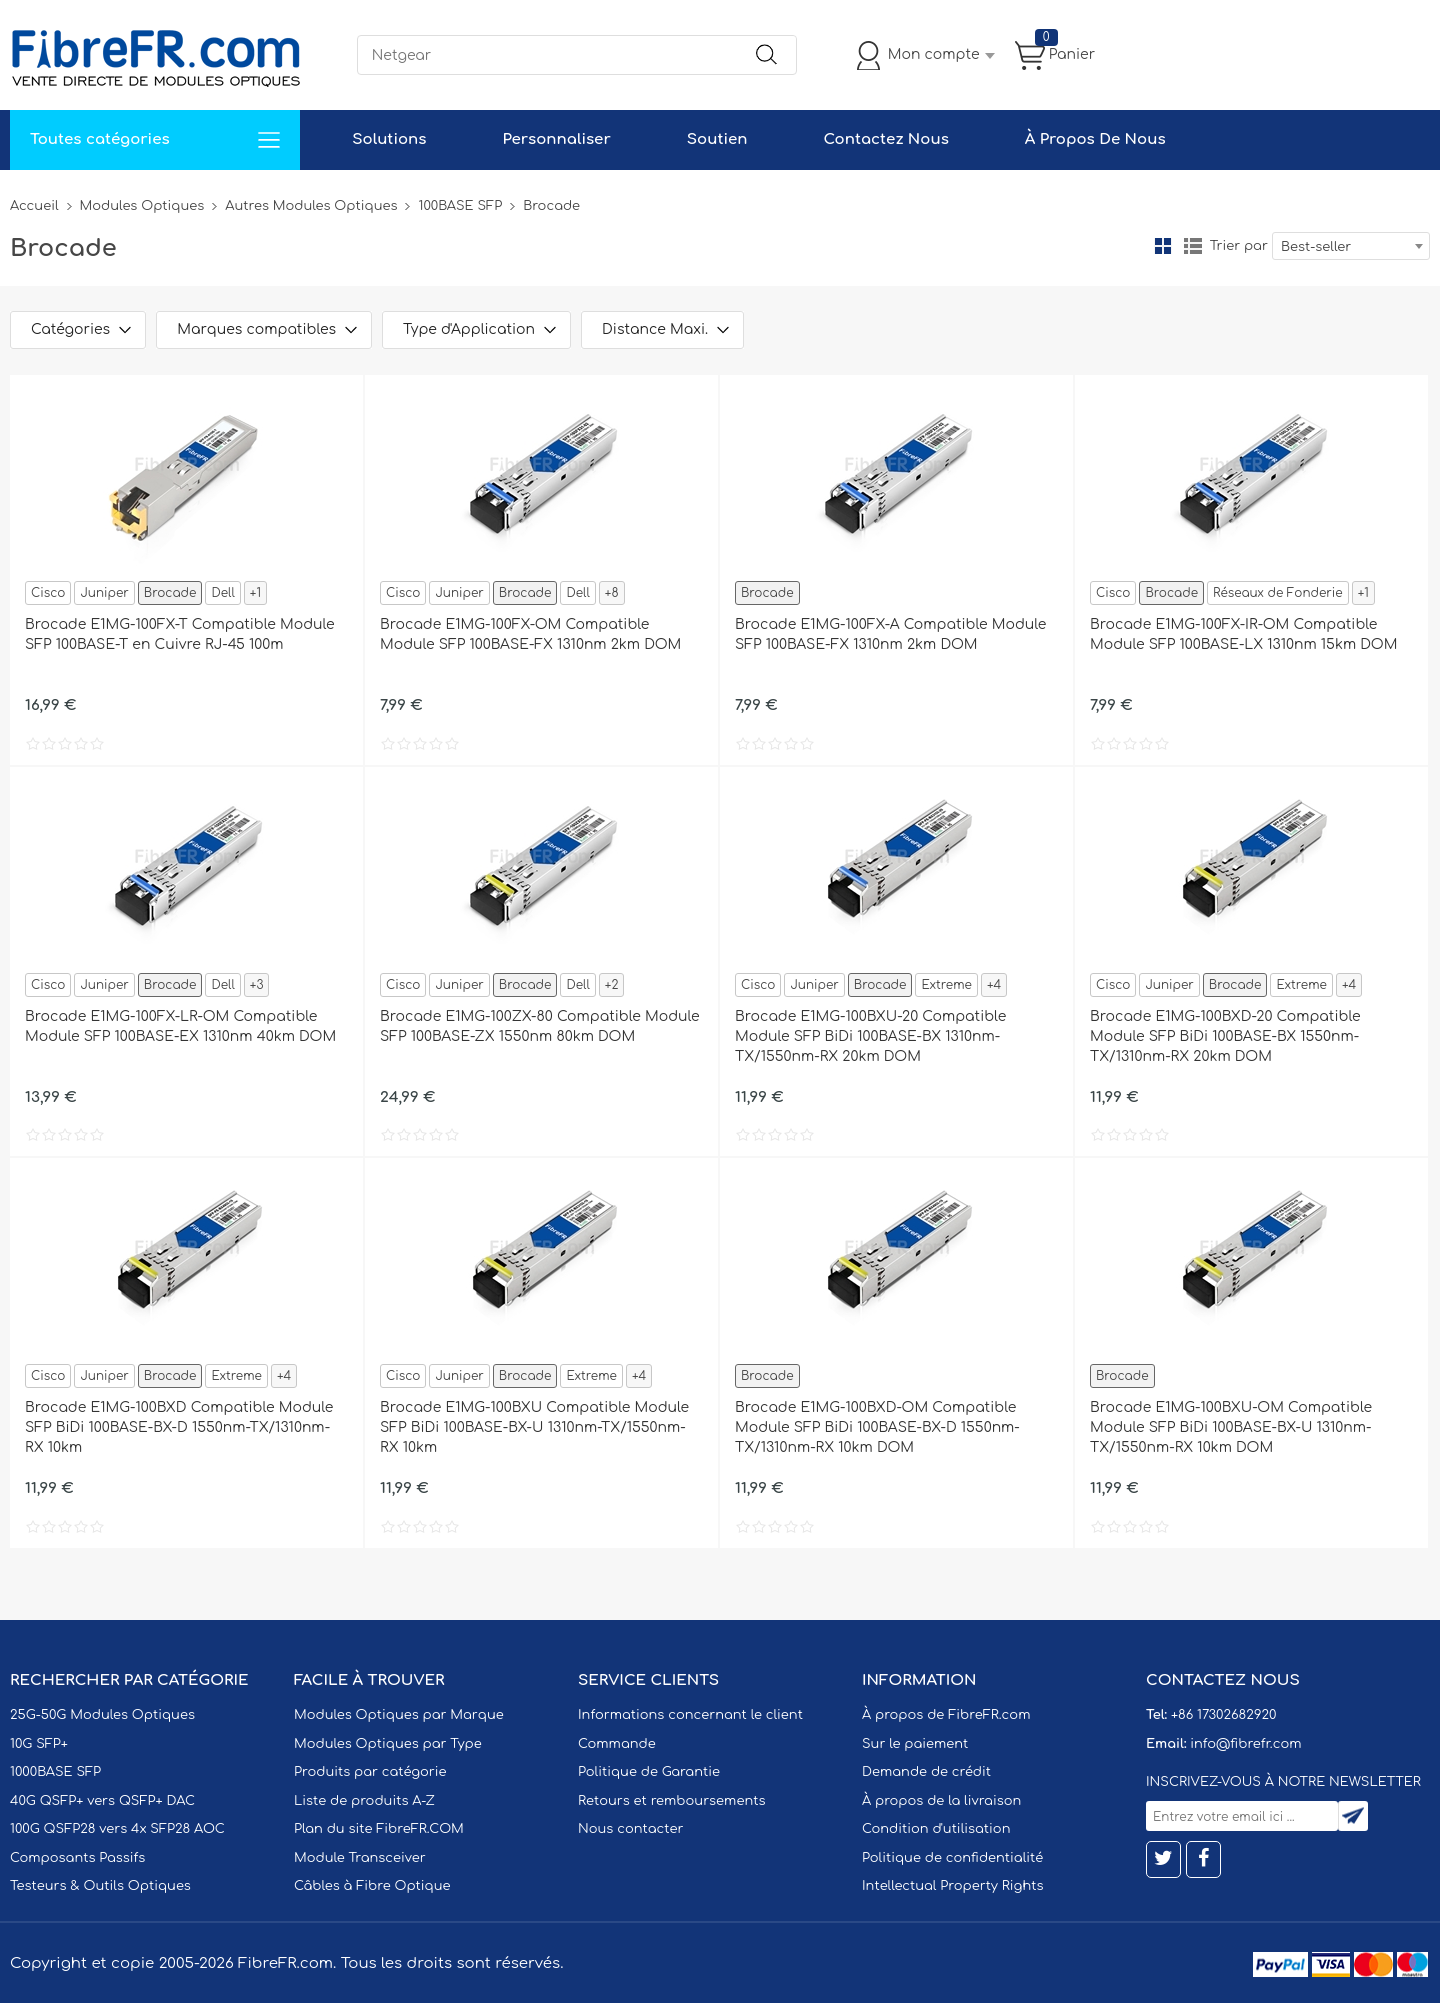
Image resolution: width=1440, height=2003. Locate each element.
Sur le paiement (915, 1744)
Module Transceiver (360, 1858)
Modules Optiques (142, 206)
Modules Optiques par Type (388, 1744)
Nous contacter (630, 1829)
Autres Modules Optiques (311, 206)
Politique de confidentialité (952, 1858)
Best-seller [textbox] (1316, 247)
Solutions (389, 139)
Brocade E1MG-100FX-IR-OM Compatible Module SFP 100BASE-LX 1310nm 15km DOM (1243, 634)
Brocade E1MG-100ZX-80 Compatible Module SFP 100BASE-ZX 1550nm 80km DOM (540, 1026)
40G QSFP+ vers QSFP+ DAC (102, 1801)
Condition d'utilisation (936, 1829)
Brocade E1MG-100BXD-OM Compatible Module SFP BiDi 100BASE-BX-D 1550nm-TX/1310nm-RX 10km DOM (877, 1427)
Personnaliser (556, 139)
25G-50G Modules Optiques (102, 1715)
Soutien (717, 139)
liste (1193, 246)
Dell (222, 593)
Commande (617, 1744)
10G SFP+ (39, 1744)
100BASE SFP (460, 206)
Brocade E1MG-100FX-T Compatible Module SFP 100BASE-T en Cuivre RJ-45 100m (180, 634)
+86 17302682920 (1223, 1715)
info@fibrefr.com (1245, 1744)
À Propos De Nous (1095, 139)
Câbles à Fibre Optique (372, 1886)
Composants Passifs (77, 1858)
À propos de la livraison (941, 1801)
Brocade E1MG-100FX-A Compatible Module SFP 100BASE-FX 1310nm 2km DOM (890, 634)
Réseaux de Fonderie (1278, 593)
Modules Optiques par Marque (399, 1715)
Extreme (946, 985)
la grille (1163, 246)
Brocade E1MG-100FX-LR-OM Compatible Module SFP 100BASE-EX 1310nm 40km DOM (180, 1026)
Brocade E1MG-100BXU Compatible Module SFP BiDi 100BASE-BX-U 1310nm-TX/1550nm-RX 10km (534, 1427)
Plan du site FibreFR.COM (379, 1829)
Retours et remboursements (671, 1801)
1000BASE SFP (55, 1772)
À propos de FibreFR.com (946, 1715)
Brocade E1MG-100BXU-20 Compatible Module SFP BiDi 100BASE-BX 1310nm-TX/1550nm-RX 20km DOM (870, 1036)
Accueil (34, 206)
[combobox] (1351, 246)
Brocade (170, 593)
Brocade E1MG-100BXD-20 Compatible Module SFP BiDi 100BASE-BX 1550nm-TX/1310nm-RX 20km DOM (1225, 1036)
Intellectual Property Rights (952, 1886)
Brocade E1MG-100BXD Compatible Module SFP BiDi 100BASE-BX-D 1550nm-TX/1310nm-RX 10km (179, 1427)
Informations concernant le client (690, 1715)
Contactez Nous (885, 139)
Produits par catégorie (370, 1772)
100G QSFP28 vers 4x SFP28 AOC (117, 1829)
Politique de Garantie (649, 1772)
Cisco (48, 593)
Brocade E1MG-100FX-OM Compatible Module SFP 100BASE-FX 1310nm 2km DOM (530, 634)
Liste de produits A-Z (364, 1801)
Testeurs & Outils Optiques (100, 1886)
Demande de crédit (926, 1772)
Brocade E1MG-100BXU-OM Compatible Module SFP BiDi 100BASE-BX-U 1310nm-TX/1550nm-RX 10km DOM (1231, 1427)
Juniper (104, 593)
